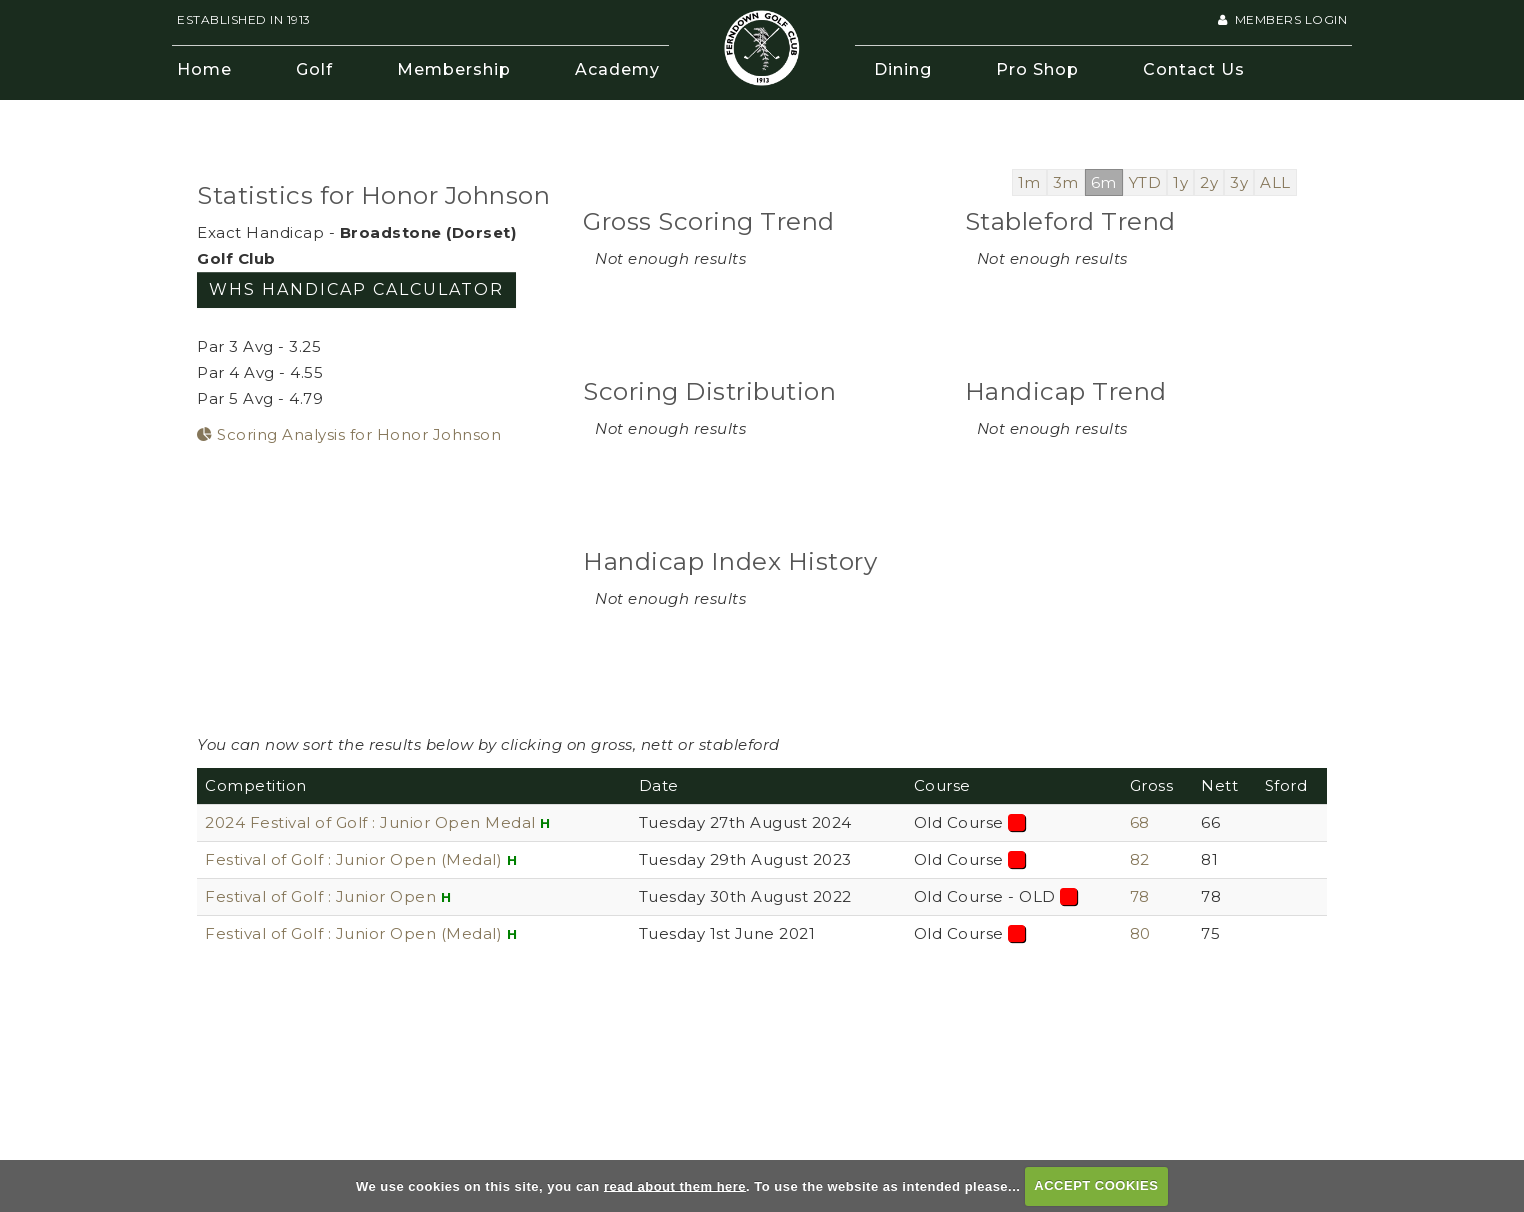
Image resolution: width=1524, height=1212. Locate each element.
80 (1140, 933)
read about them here (675, 1185)
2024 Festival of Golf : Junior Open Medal (370, 822)
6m (1104, 182)
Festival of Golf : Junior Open (323, 896)
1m (1029, 182)
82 (1140, 859)
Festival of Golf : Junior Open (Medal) (353, 859)
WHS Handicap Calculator (356, 289)
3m (1066, 182)
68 (1140, 822)
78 (1140, 896)
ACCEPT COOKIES (1096, 1185)
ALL (1275, 182)
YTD (1145, 182)
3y (1239, 182)
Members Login (1282, 19)
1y (1180, 182)
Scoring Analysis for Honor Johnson (349, 434)
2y (1209, 182)
